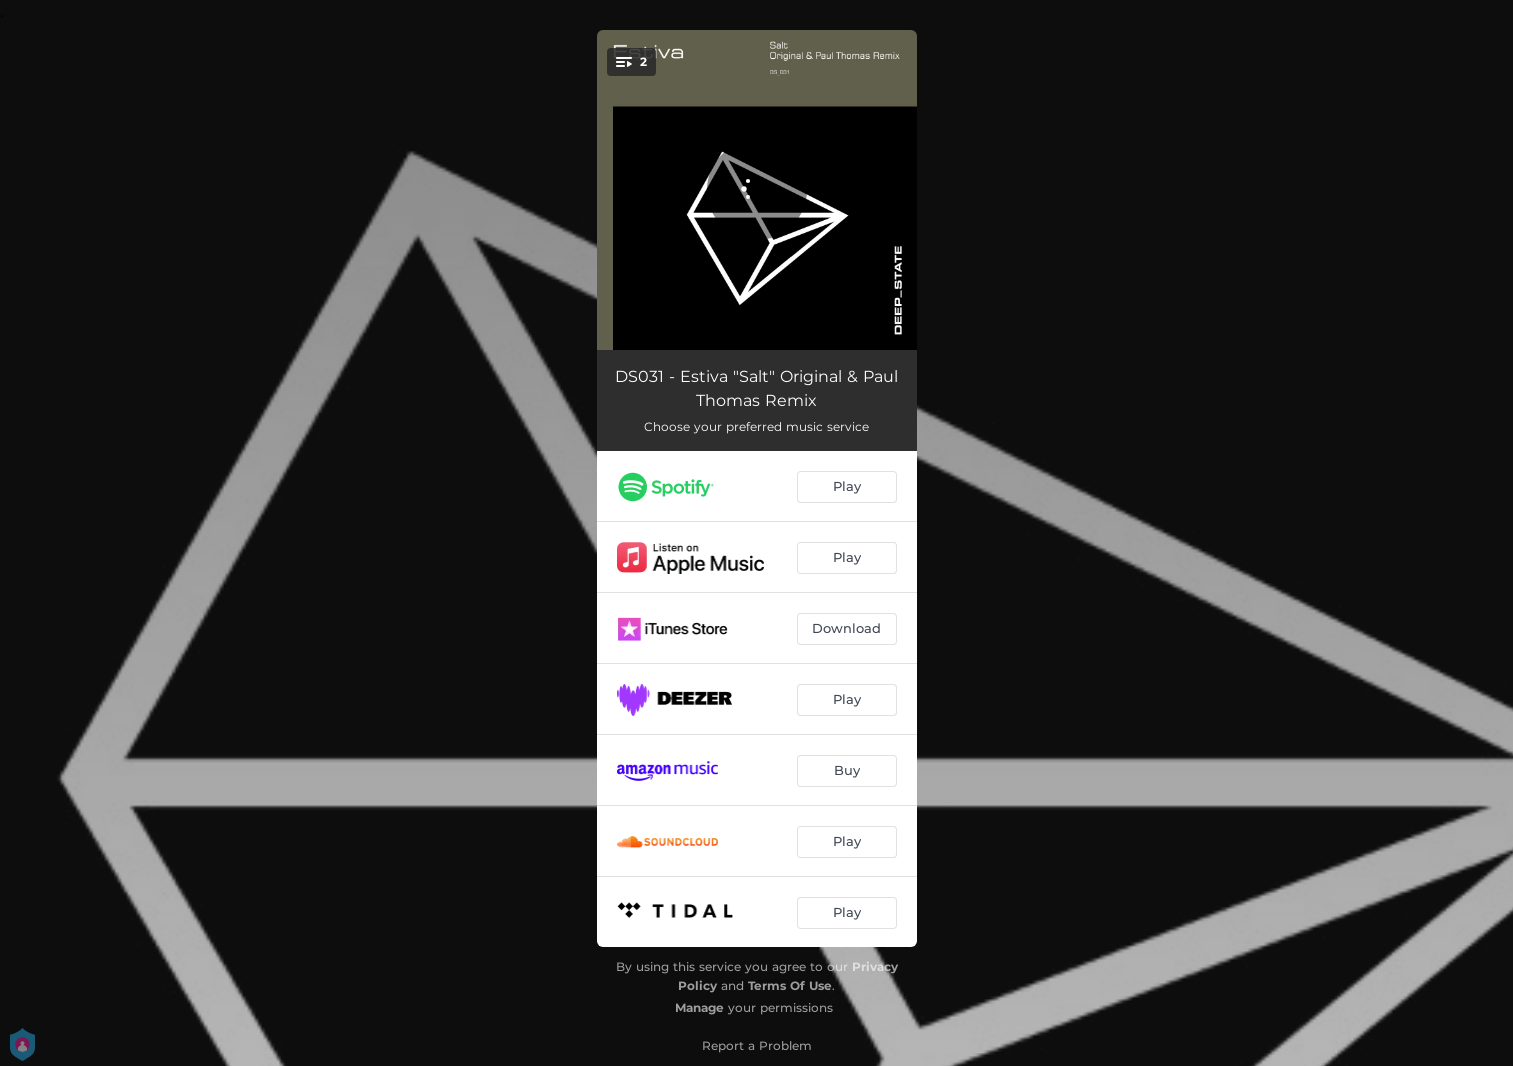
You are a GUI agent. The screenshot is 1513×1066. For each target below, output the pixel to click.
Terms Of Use (790, 985)
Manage (699, 1007)
